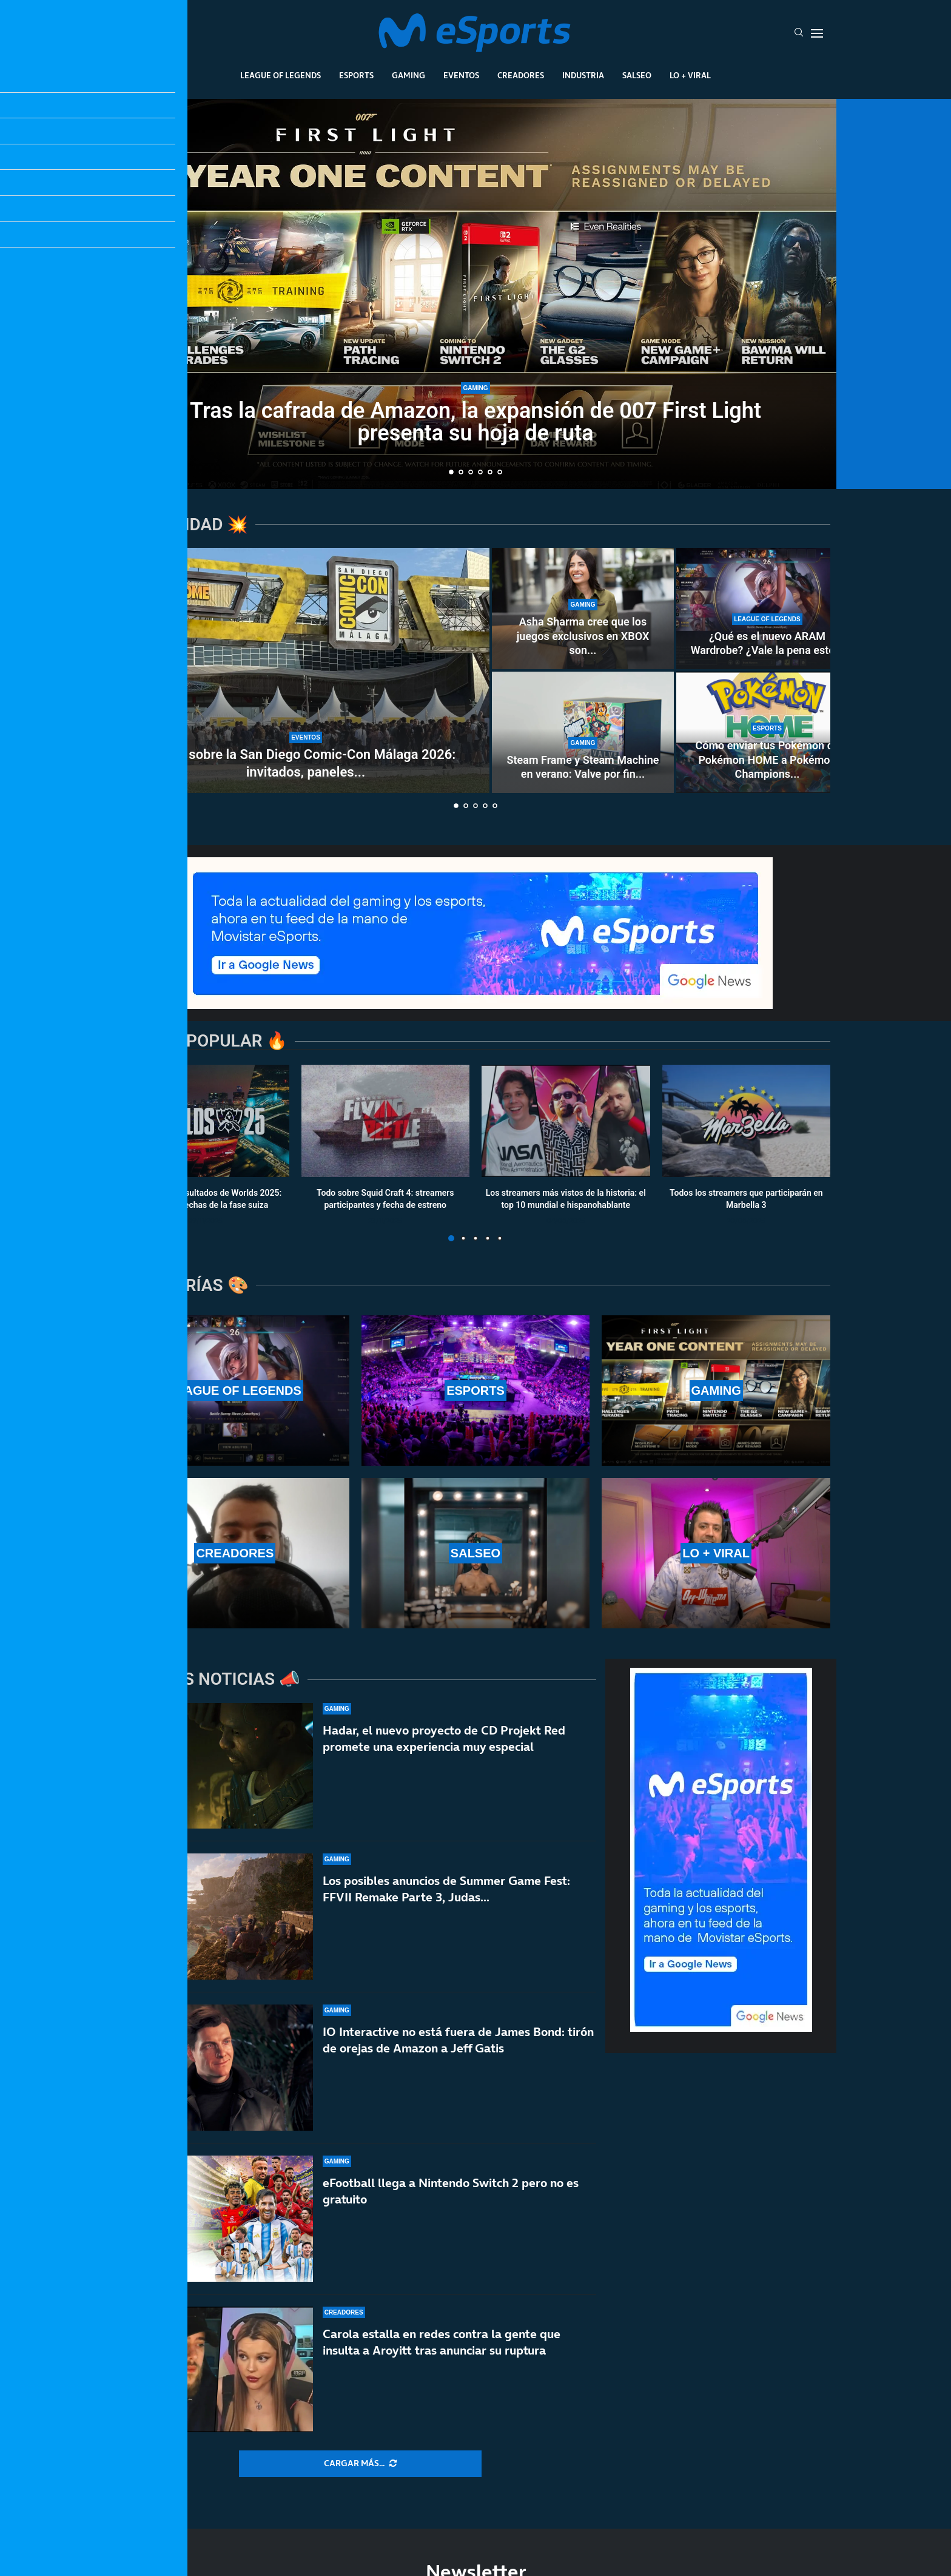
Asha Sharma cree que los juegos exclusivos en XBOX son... (583, 635)
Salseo (636, 75)
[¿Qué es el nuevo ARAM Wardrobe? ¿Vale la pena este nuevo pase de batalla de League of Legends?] (767, 608)
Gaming (408, 75)
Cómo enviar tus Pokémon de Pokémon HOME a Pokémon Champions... (767, 759)
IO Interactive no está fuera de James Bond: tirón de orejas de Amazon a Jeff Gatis (458, 2057)
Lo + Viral (690, 75)
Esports (356, 75)
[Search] (799, 33)
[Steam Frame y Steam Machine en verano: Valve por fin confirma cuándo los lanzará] (583, 732)
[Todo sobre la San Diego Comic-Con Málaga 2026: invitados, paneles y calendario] (305, 670)
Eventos (461, 75)
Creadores (520, 75)
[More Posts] (360, 2463)
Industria (583, 75)
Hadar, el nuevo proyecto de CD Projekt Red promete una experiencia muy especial (444, 1738)
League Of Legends (280, 75)
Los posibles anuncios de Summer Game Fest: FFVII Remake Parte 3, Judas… (446, 1892)
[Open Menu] (817, 33)
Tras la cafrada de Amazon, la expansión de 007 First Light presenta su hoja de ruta (475, 422)
